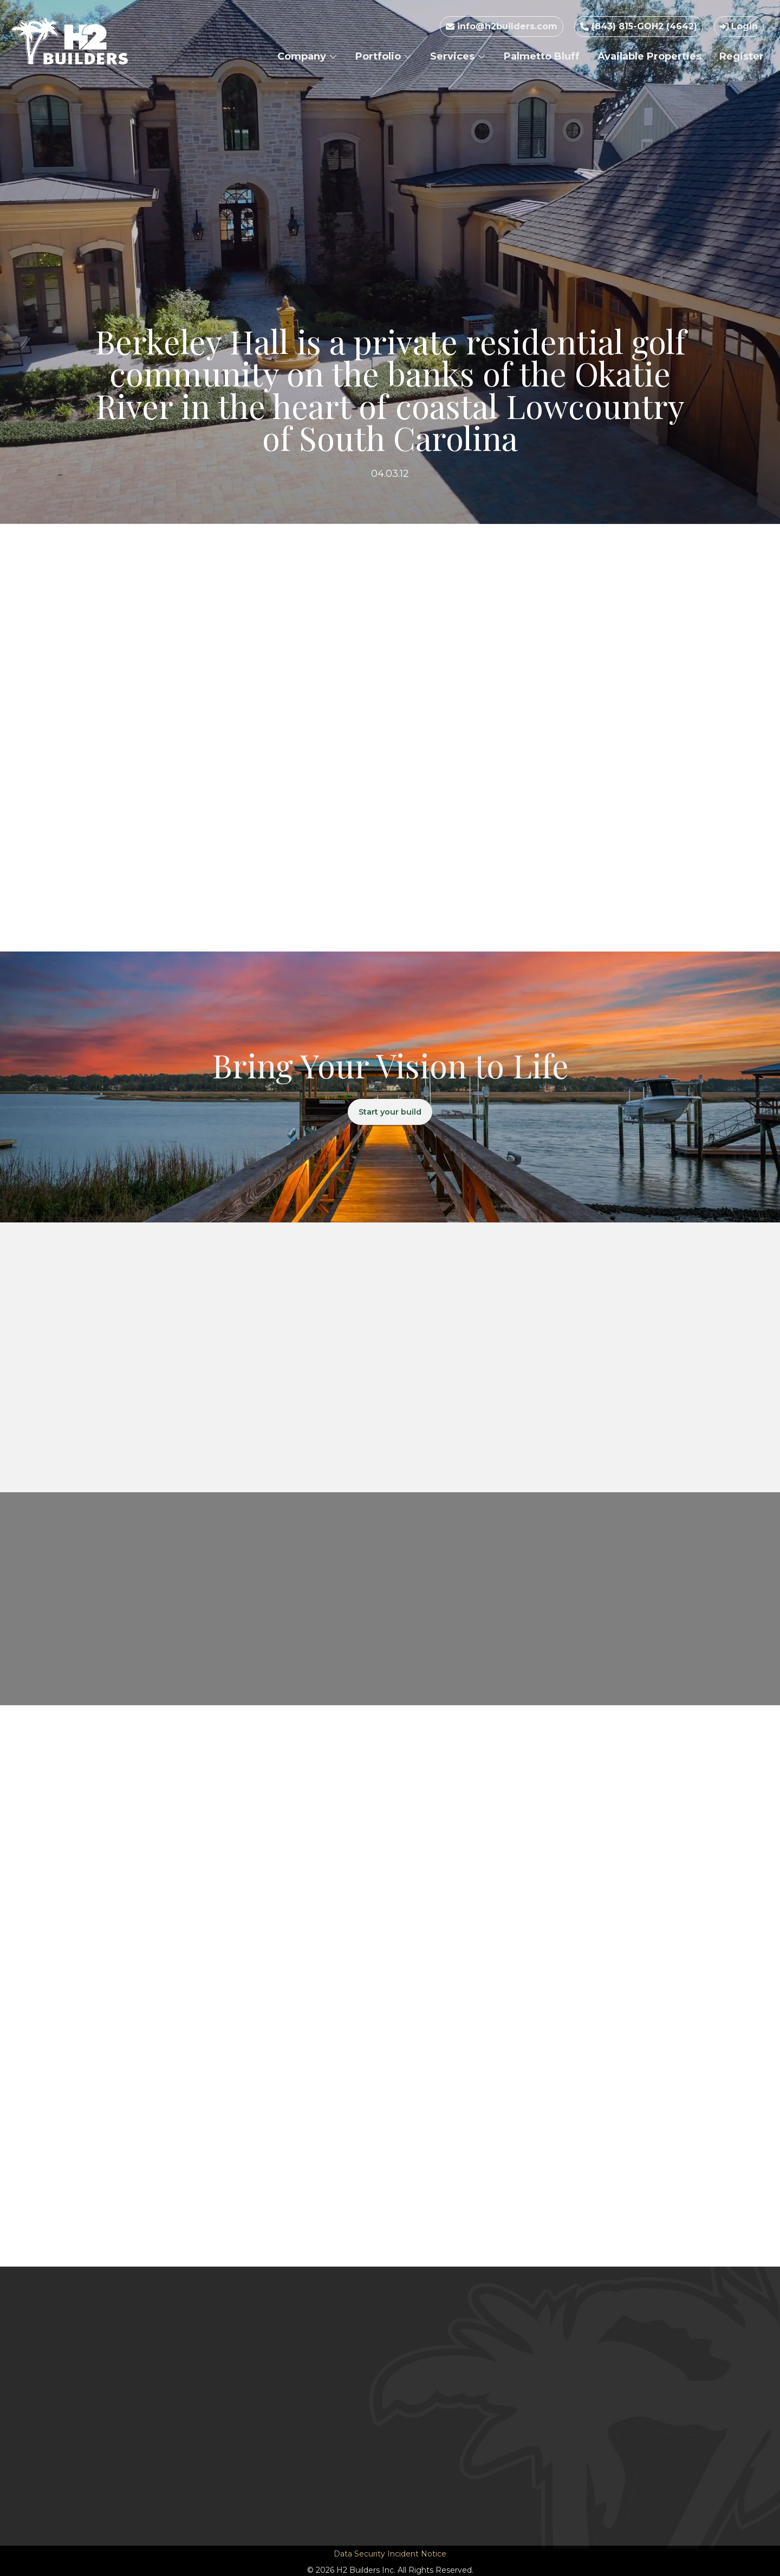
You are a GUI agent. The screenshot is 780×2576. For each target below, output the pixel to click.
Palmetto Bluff (542, 56)
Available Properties (649, 56)
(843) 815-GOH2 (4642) (638, 26)
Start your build (390, 1113)
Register (741, 56)
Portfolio (383, 56)
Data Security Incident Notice (390, 2555)
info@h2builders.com (501, 26)
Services (458, 56)
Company (307, 56)
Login (739, 26)
